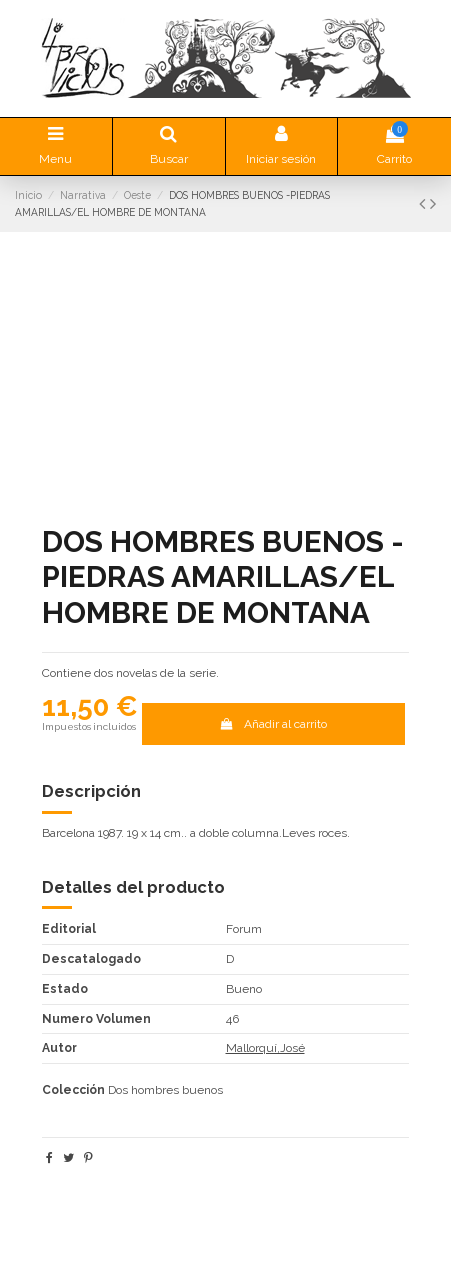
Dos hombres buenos (165, 1090)
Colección (73, 1090)
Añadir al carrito (273, 724)
